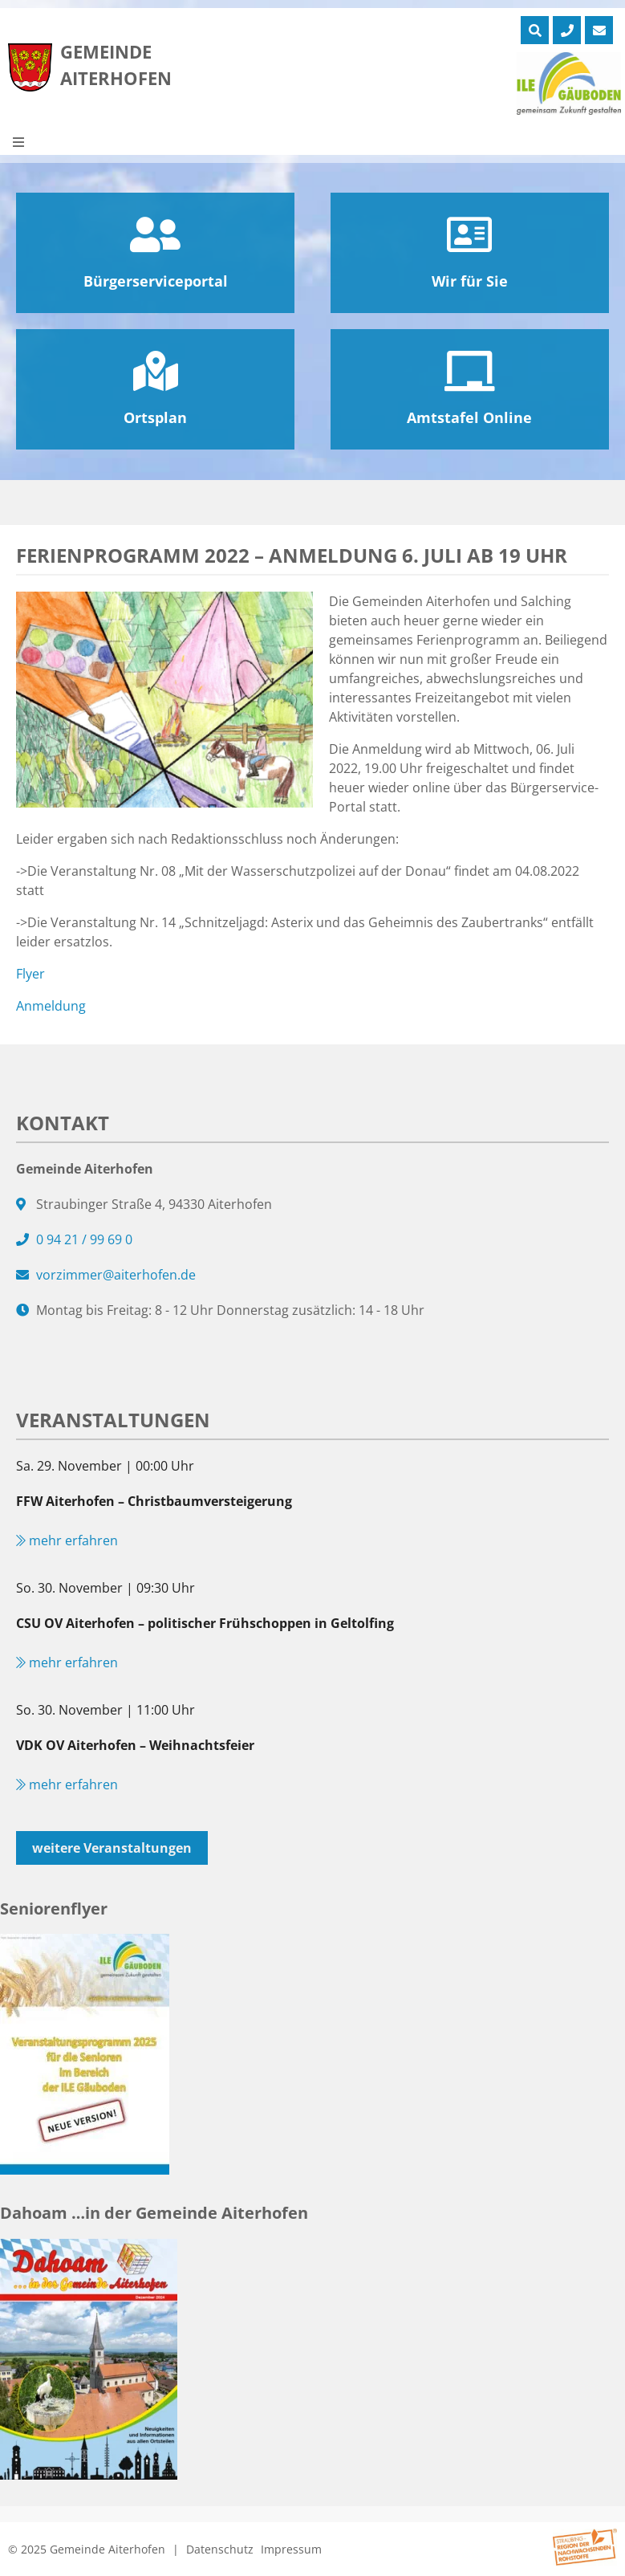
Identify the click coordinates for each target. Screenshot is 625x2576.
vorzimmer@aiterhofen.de (116, 1275)
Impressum (291, 2549)
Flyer (30, 974)
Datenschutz (220, 2549)
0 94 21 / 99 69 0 (84, 1239)
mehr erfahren (67, 1540)
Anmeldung (51, 1006)
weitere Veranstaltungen (112, 1848)
